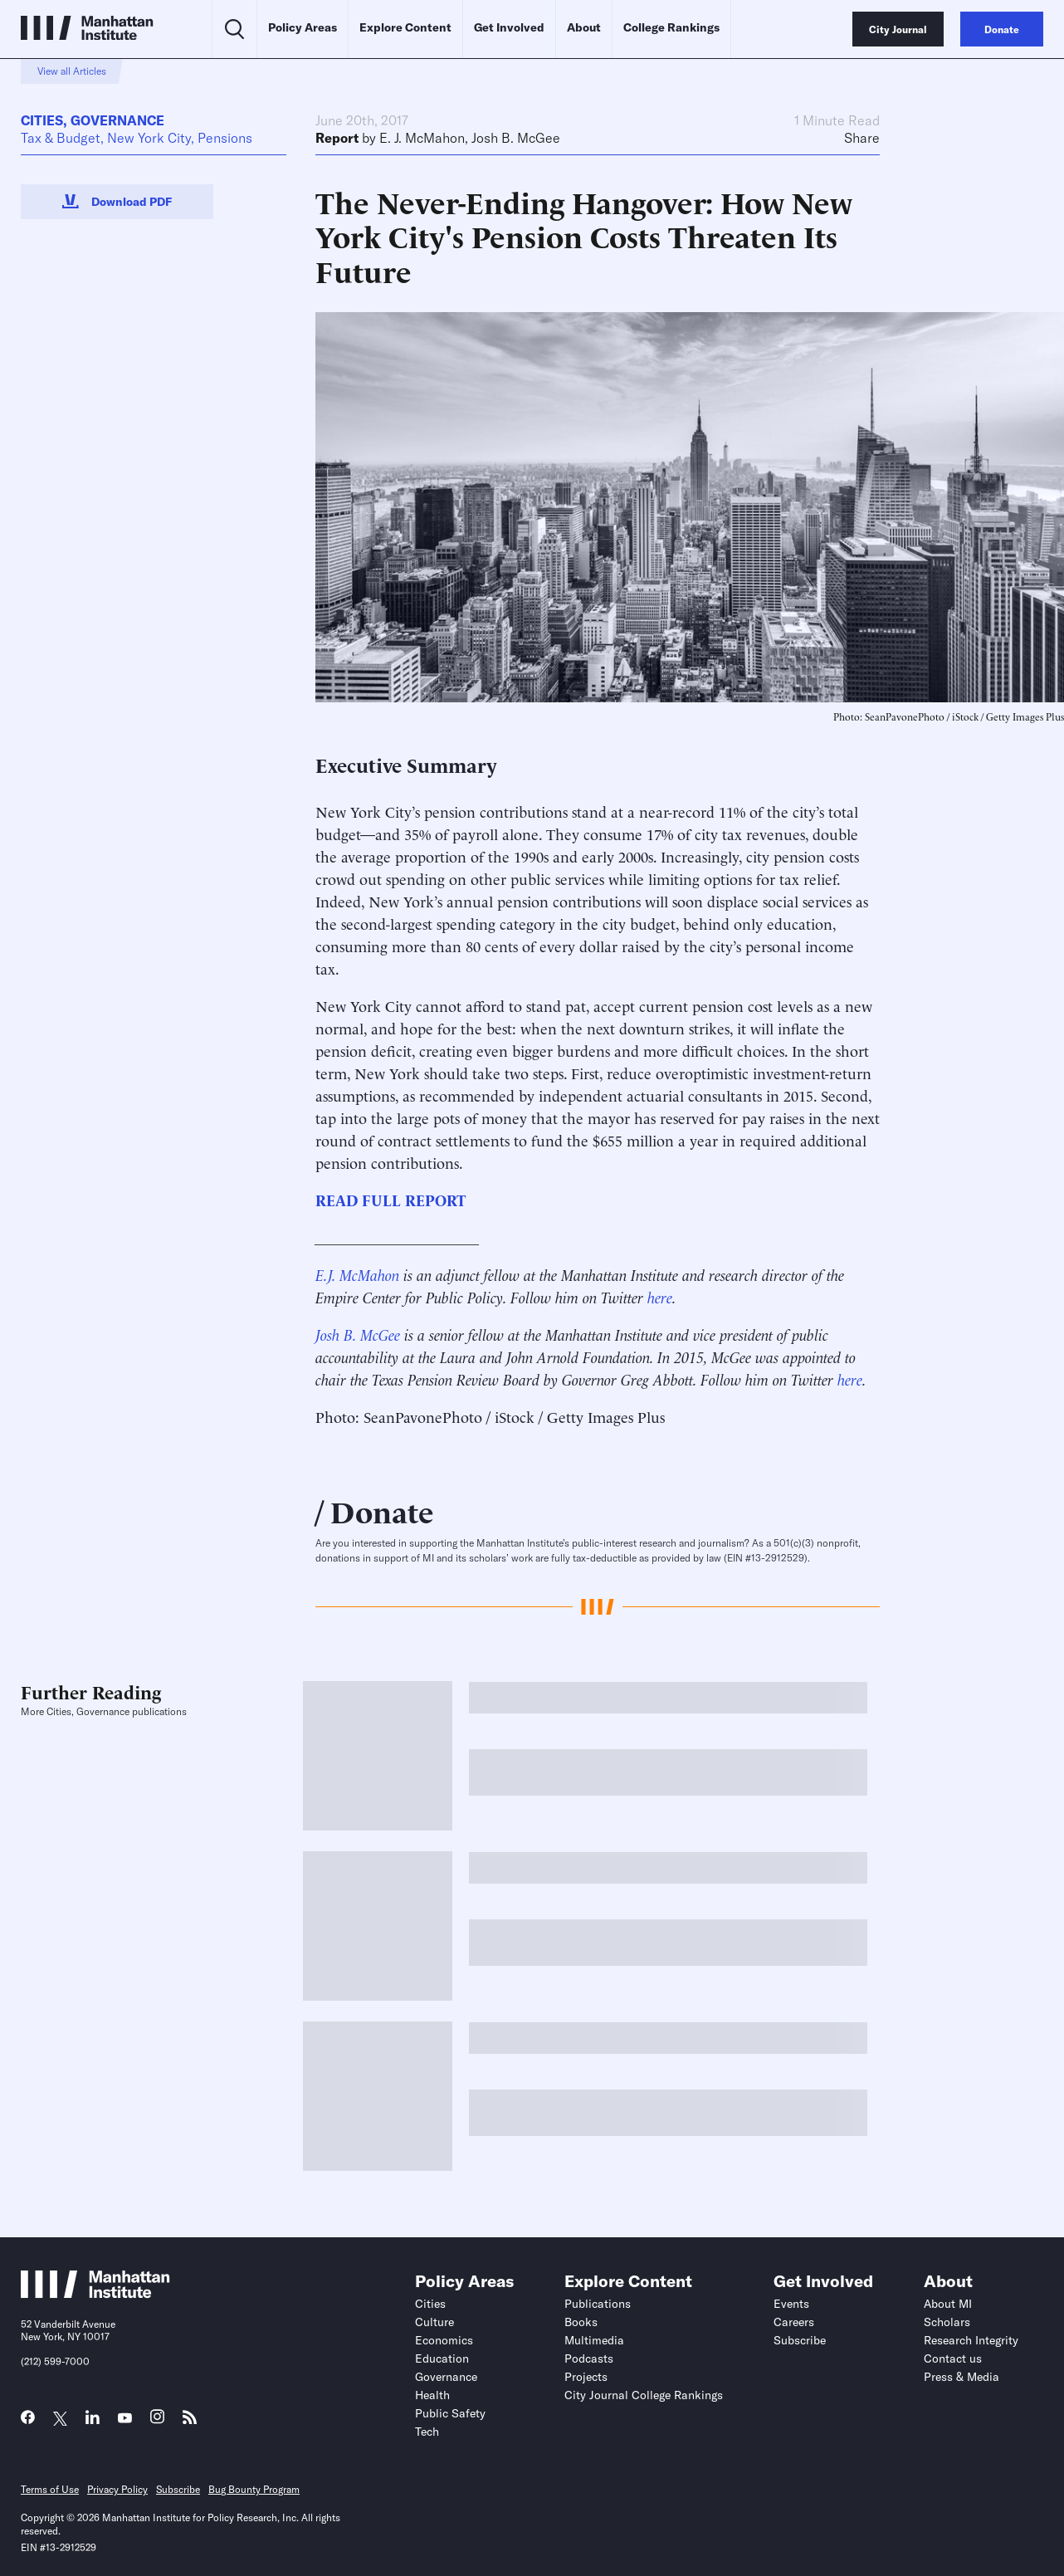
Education (442, 2358)
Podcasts (588, 2358)
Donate (382, 1510)
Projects (586, 2376)
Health (432, 2395)
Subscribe (800, 2340)
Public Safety (450, 2413)
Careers (794, 2321)
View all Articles (71, 71)
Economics (444, 2340)
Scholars (947, 2321)
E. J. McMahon (422, 138)
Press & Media (961, 2376)
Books (581, 2321)
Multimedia (594, 2340)
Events (791, 2303)
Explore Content (405, 27)
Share (862, 137)
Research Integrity (971, 2340)
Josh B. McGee (515, 138)
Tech (427, 2431)
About (584, 27)
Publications (597, 2303)
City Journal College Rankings (643, 2395)
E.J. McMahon (357, 1274)
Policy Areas (302, 27)
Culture (434, 2321)
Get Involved (509, 27)
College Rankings (671, 27)
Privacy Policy (117, 2489)
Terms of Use (50, 2489)
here (659, 1296)
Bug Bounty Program (254, 2489)
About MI (948, 2303)
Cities (42, 120)
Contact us (953, 2358)
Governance (117, 120)
